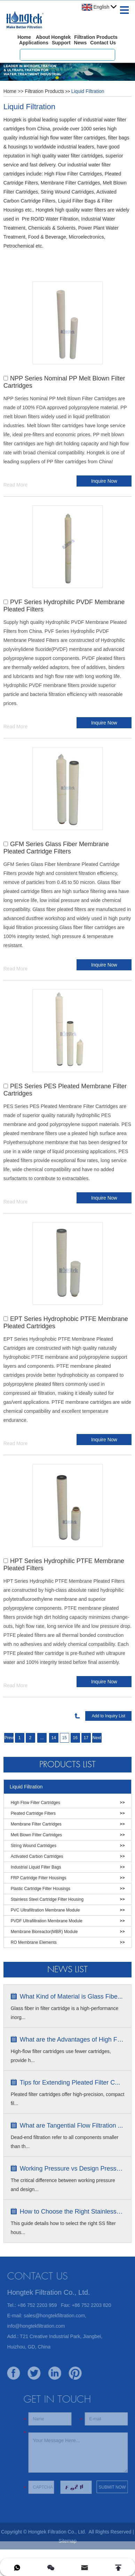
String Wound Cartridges (33, 1845)
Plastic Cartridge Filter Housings (40, 1888)
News (80, 42)
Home (24, 37)
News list (67, 1969)
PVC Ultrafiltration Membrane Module (45, 1910)
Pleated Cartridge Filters (33, 1813)
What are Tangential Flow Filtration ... (71, 2125)
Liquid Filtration (87, 91)
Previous (9, 1737)
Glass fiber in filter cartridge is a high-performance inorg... (65, 2013)
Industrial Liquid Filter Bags (36, 1867)
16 (75, 1737)
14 (53, 1737)
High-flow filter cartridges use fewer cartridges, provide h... (61, 2056)
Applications (33, 42)
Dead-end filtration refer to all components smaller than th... (65, 2142)
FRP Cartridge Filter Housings (38, 1877)
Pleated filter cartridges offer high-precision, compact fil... (68, 2099)
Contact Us (103, 42)
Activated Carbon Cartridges (37, 1856)
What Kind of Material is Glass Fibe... (71, 1996)
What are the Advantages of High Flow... (72, 2039)
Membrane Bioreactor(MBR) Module (44, 1931)
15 (64, 1737)
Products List (67, 1764)
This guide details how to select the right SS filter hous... (63, 2228)
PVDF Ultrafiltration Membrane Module (46, 1920)
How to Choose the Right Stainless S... (72, 2211)
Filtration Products (95, 37)
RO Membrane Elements (34, 1942)
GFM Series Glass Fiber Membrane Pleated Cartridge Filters (56, 848)
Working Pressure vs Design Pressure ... (72, 2168)
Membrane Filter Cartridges (36, 1824)
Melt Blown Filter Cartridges (36, 1834)
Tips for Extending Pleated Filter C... (70, 2082)
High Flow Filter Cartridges (35, 1802)
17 (86, 1737)
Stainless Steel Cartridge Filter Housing (47, 1899)
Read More (15, 485)
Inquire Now (104, 481)
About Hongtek (53, 37)
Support (61, 42)
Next (97, 1737)
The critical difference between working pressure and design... (63, 2185)
